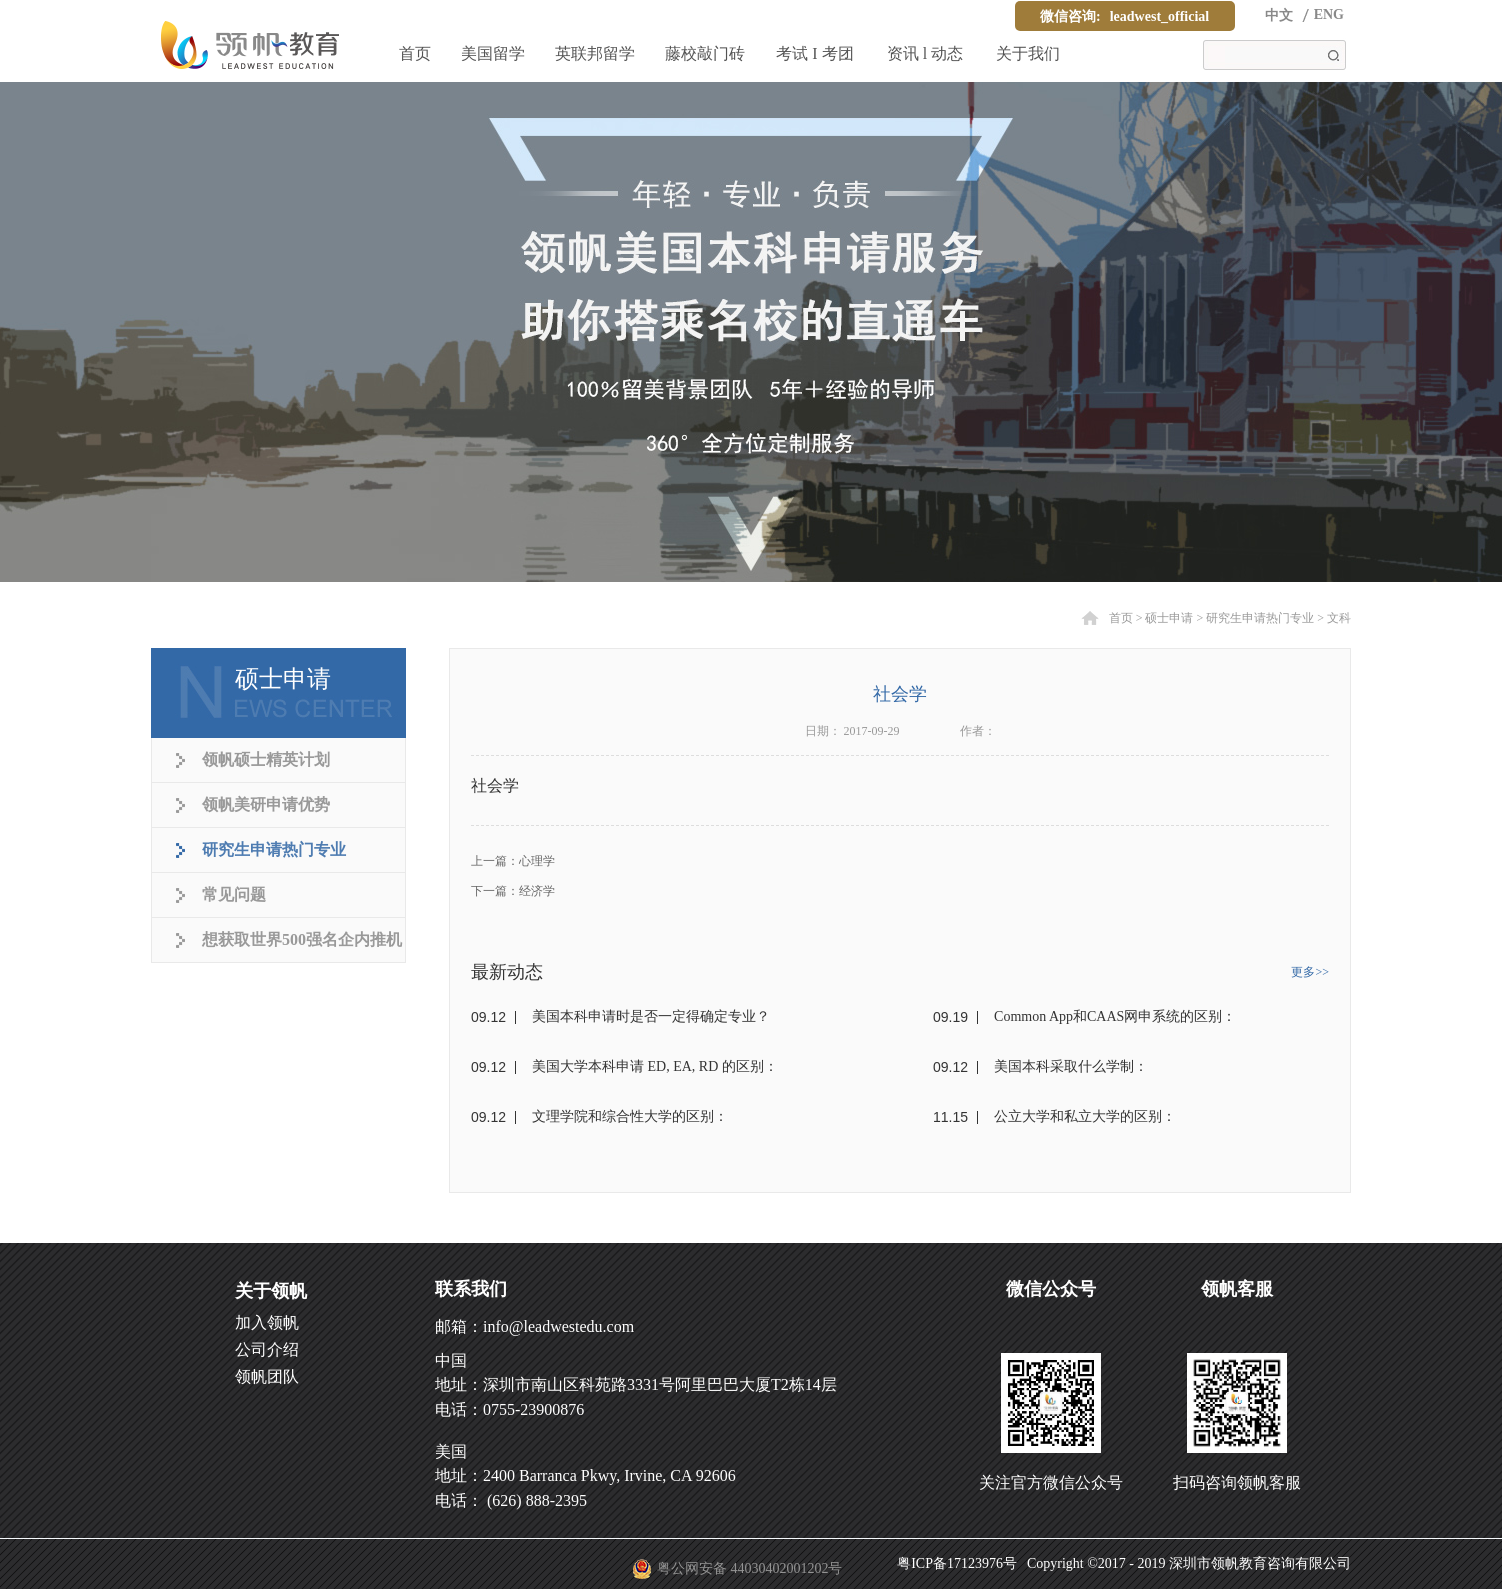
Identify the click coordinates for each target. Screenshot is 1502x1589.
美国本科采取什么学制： (1071, 1066)
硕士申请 (1169, 618)
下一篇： (513, 891)
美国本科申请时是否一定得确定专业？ (651, 1016)
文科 (1339, 618)
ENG (1329, 14)
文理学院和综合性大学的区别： (630, 1116)
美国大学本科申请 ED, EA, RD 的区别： (655, 1066)
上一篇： (513, 861)
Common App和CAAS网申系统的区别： (1115, 1016)
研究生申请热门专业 (1260, 618)
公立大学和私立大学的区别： (1085, 1116)
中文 (1279, 15)
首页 (415, 53)
